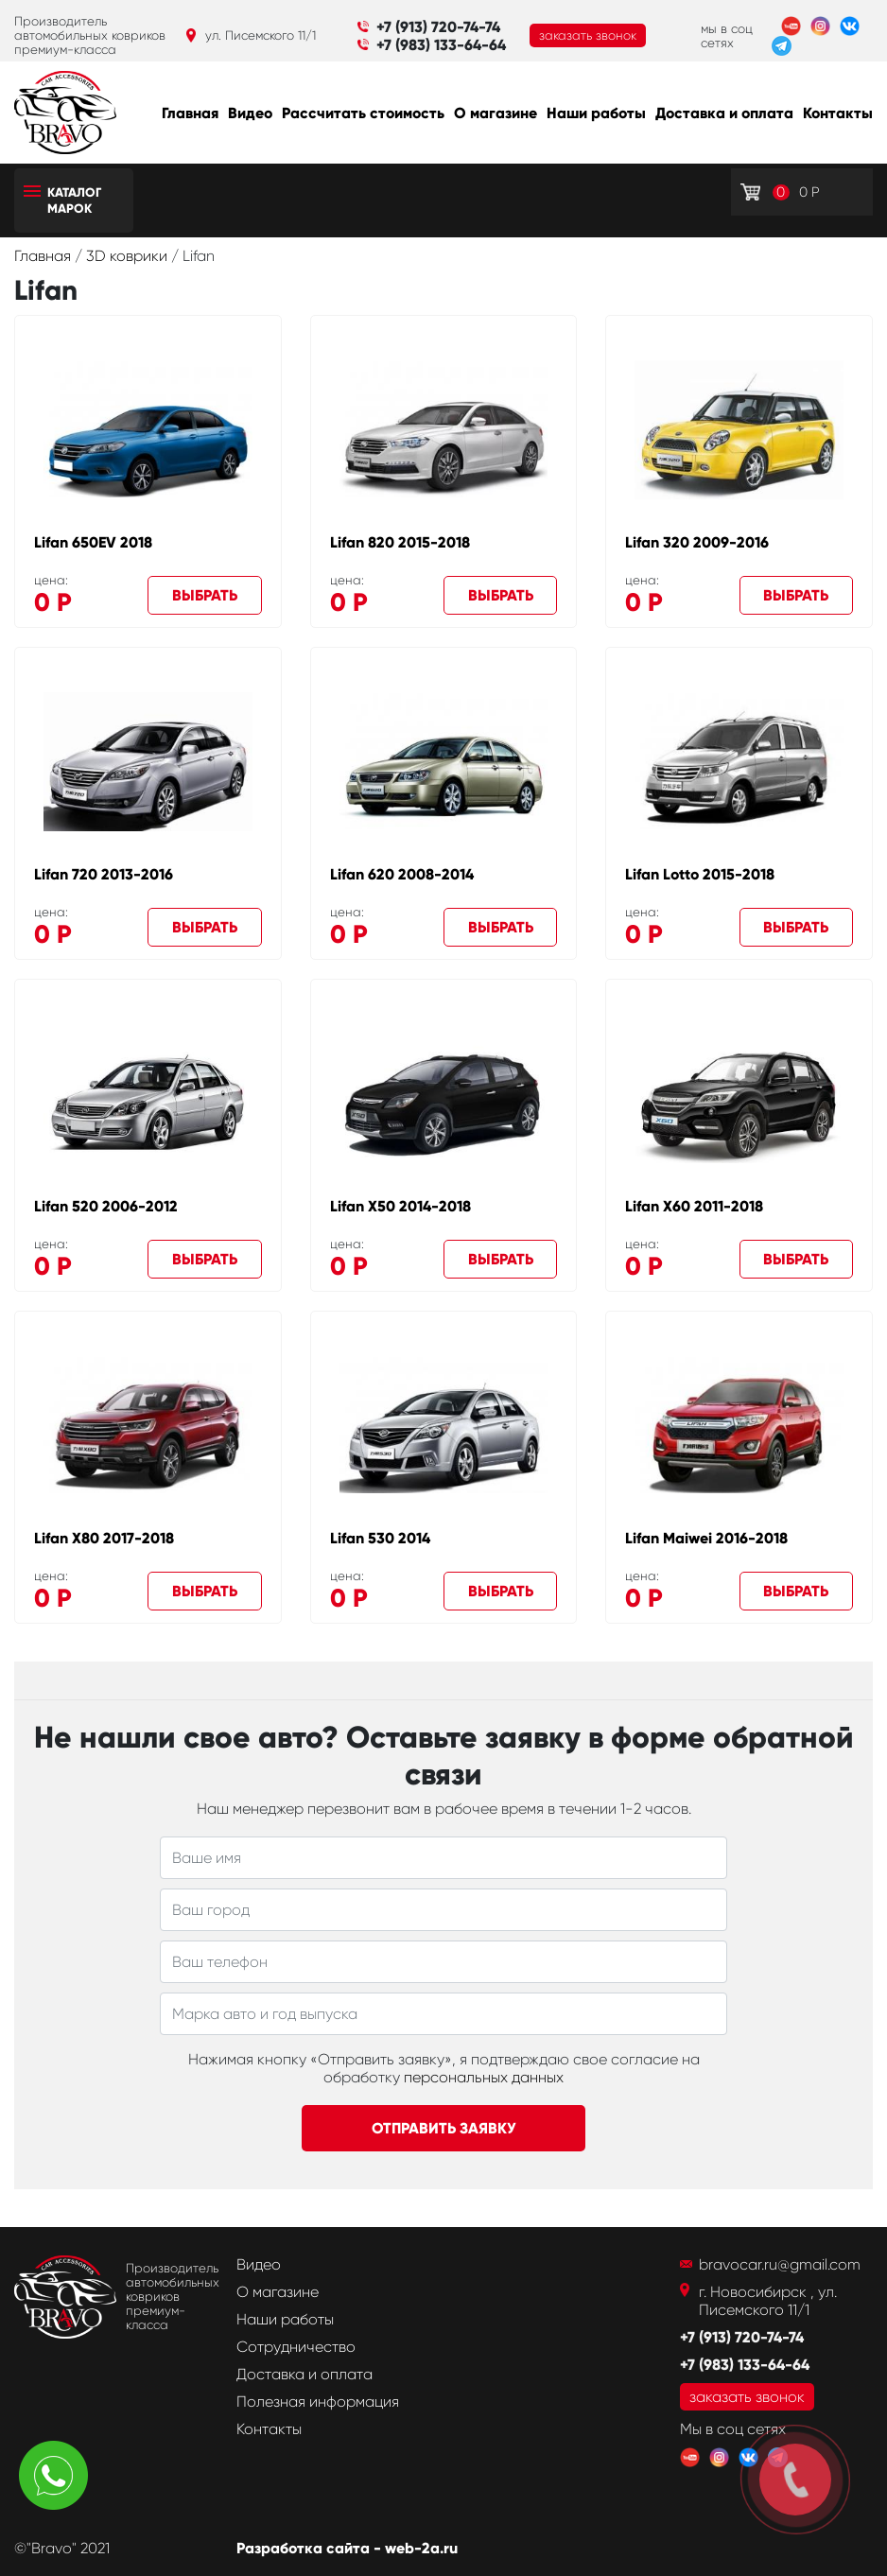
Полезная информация (317, 2402)
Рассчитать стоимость (363, 113)
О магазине (495, 113)
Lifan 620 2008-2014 (402, 874)
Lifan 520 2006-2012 (106, 1206)
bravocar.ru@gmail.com (780, 2264)
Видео (250, 113)
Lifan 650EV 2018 (93, 542)
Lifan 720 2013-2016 (103, 874)
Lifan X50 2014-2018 (400, 1206)
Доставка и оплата (724, 113)
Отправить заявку (444, 2128)
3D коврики (128, 256)
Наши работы (596, 113)
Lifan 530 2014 (380, 1538)
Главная (190, 113)
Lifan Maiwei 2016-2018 (706, 1538)
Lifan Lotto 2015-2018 (699, 874)
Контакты (838, 113)
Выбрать (204, 595)
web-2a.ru (421, 2548)
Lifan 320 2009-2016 (697, 542)
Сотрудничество (296, 2347)
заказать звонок (587, 35)
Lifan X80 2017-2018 (104, 1538)
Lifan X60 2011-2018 (694, 1206)
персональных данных (484, 2077)
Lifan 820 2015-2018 (400, 542)
